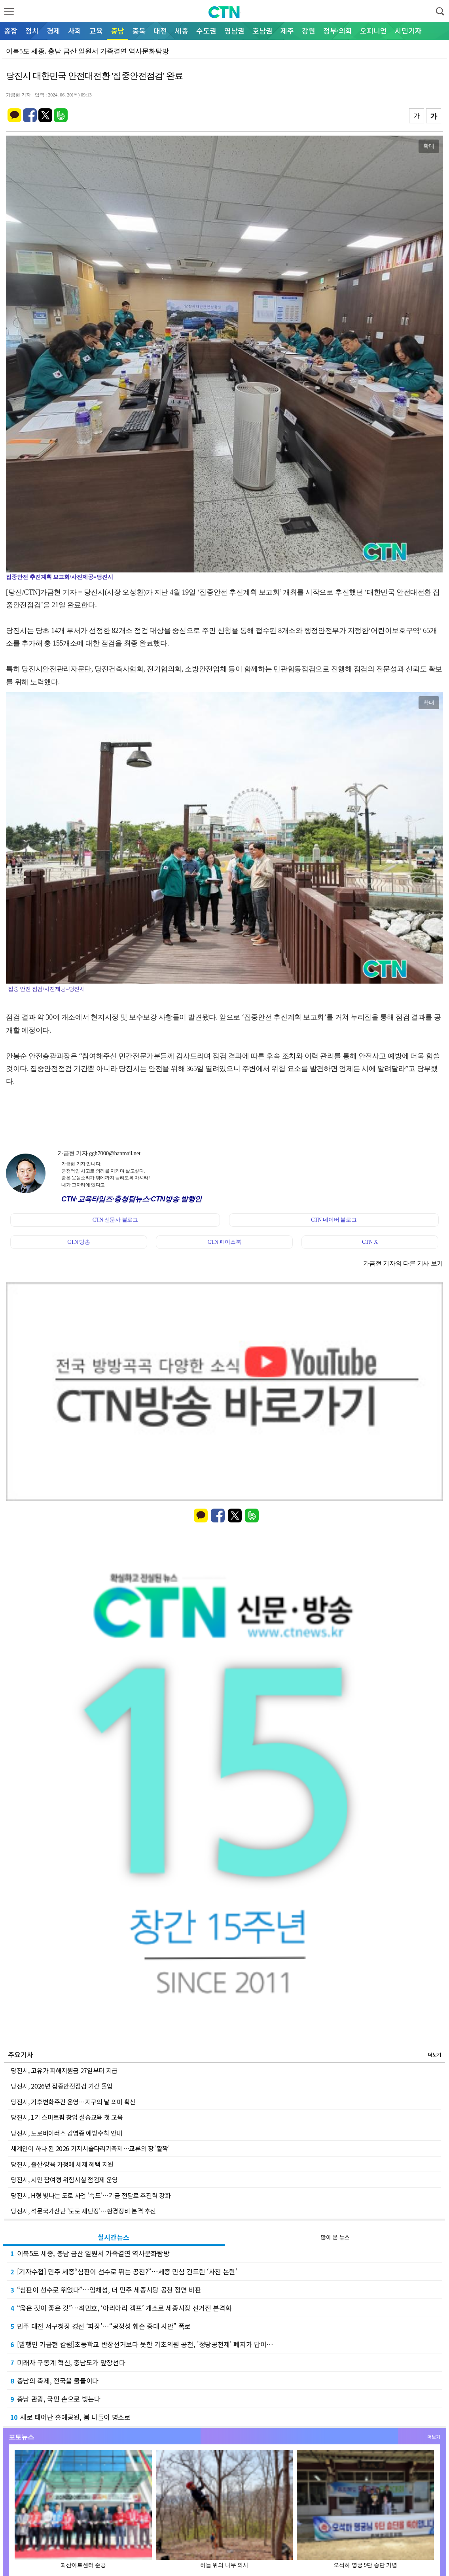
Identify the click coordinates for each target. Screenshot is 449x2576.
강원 (308, 30)
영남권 (234, 30)
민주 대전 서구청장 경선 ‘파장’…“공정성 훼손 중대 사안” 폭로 (100, 2326)
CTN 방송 (78, 1242)
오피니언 (373, 30)
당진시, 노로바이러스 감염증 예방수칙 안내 (66, 2133)
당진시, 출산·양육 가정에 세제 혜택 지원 (62, 2164)
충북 (139, 30)
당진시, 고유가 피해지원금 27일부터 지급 (64, 2070)
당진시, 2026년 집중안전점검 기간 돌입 (62, 2086)
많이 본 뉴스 (335, 2237)
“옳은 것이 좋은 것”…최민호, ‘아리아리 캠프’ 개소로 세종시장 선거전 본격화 (120, 2308)
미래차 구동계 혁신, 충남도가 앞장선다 (67, 2362)
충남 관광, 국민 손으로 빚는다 (55, 2399)
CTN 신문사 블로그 (115, 1220)
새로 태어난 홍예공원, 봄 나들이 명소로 (70, 2417)
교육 (96, 30)
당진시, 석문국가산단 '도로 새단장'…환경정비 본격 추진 (83, 2210)
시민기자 (408, 30)
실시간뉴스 (113, 2237)
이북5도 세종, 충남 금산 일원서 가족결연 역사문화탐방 (89, 2253)
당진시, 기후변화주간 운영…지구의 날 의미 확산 (73, 2101)
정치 (32, 30)
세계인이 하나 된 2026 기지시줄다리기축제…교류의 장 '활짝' (90, 2148)
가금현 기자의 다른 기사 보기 (403, 1263)
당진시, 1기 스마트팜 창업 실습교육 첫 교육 (67, 2117)
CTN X (370, 1242)
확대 (428, 146)
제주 (287, 30)
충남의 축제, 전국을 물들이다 (54, 2380)
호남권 (262, 30)
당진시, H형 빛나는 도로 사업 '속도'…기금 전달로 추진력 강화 (91, 2195)
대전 (160, 30)
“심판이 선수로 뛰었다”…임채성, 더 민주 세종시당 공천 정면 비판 (105, 2290)
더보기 (434, 2054)
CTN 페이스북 (224, 1242)
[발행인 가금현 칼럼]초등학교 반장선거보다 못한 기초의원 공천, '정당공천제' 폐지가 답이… (141, 2344)
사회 (74, 30)
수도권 (206, 30)
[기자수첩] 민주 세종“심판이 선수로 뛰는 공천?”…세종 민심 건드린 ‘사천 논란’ (123, 2271)
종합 (10, 30)
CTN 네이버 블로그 (333, 1220)
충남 (117, 30)
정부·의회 (337, 30)
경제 (53, 30)
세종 (181, 30)
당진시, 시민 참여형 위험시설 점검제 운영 (64, 2179)
